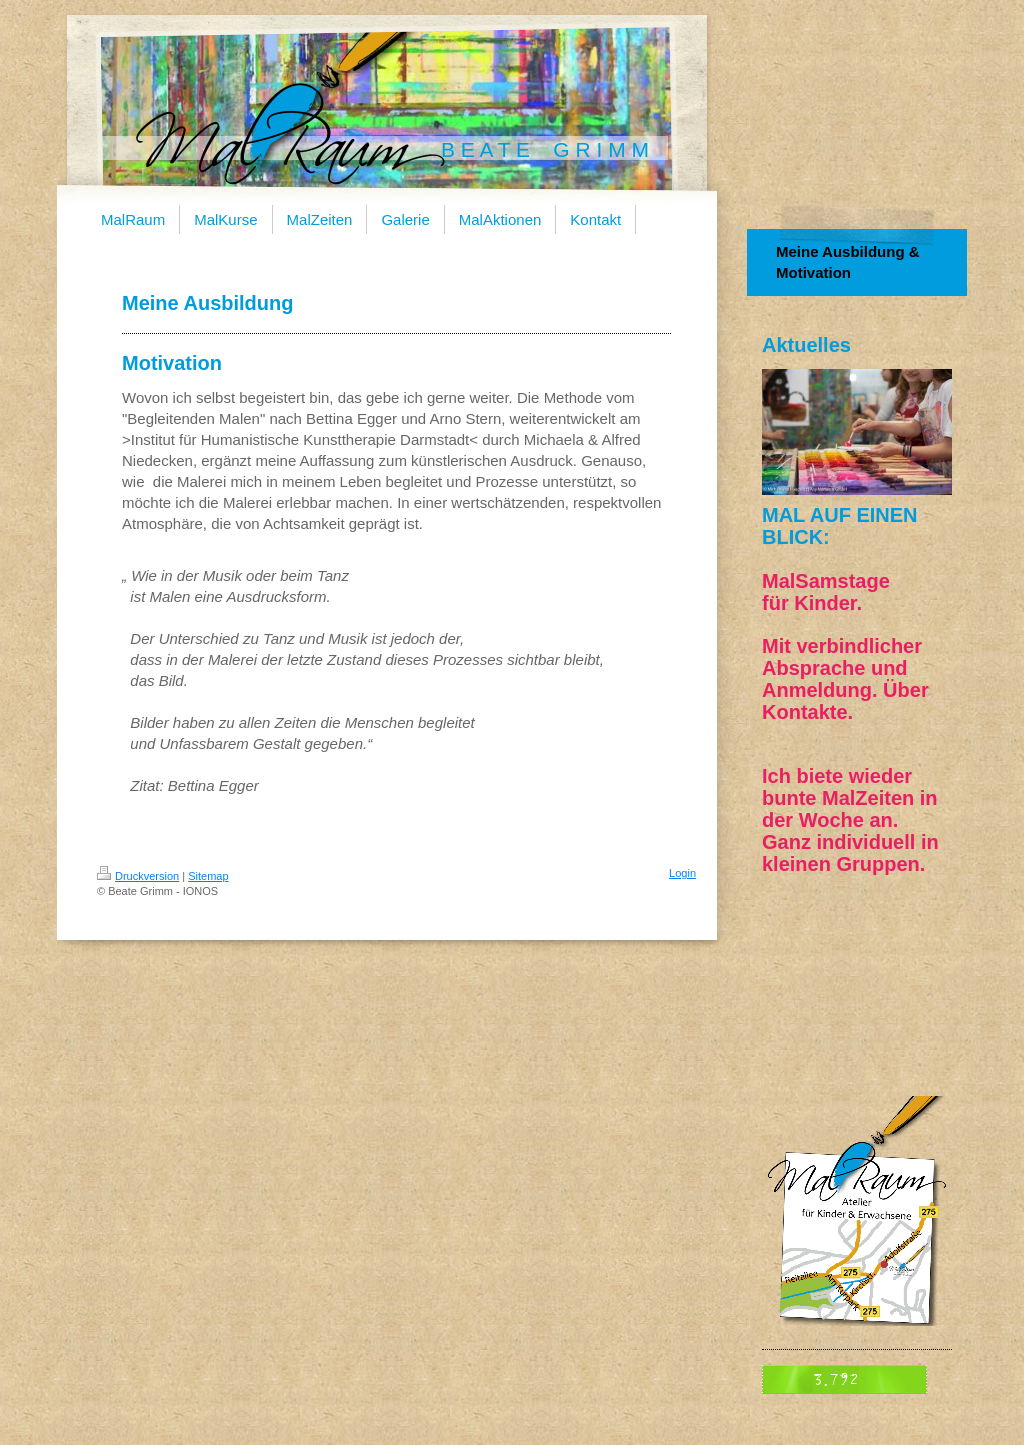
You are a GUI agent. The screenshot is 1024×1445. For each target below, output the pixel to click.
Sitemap (208, 876)
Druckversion (138, 876)
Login (682, 873)
